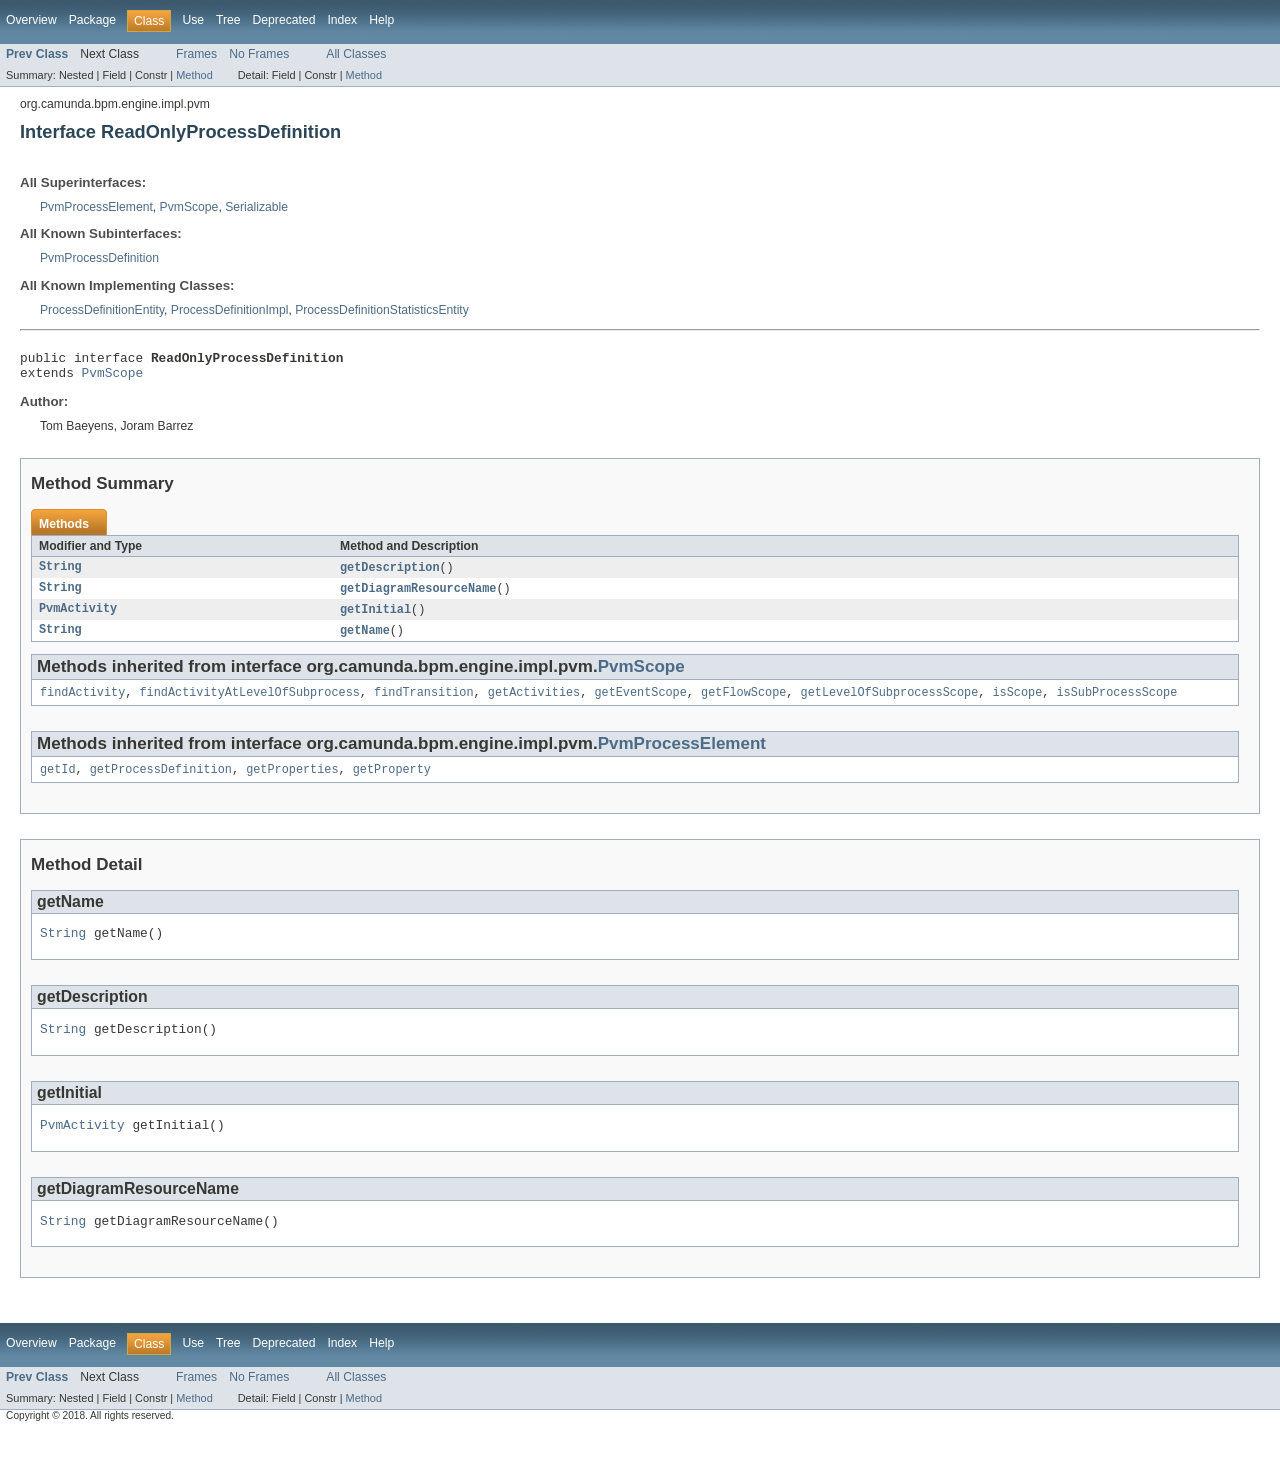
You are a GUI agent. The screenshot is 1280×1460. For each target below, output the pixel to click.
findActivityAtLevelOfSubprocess (250, 704)
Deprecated (284, 20)
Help (381, 20)
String (60, 574)
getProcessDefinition (161, 783)
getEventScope (640, 704)
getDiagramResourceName (418, 596)
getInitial (375, 618)
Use (193, 20)
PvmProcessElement (96, 207)
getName (365, 640)
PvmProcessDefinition (99, 258)
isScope (1017, 704)
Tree (228, 20)
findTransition (424, 704)
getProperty (392, 783)
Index (342, 20)
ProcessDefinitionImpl (230, 310)
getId (58, 783)
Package (92, 20)
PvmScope (189, 207)
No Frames (259, 54)
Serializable (256, 207)
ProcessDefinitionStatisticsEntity (382, 310)
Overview (31, 20)
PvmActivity (78, 618)
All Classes (356, 54)
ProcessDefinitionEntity (102, 310)
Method (194, 75)
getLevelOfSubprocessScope (889, 704)
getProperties (292, 783)
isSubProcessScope (1116, 704)
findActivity (82, 704)
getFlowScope (743, 704)
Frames (196, 54)
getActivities (534, 704)
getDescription (390, 574)
